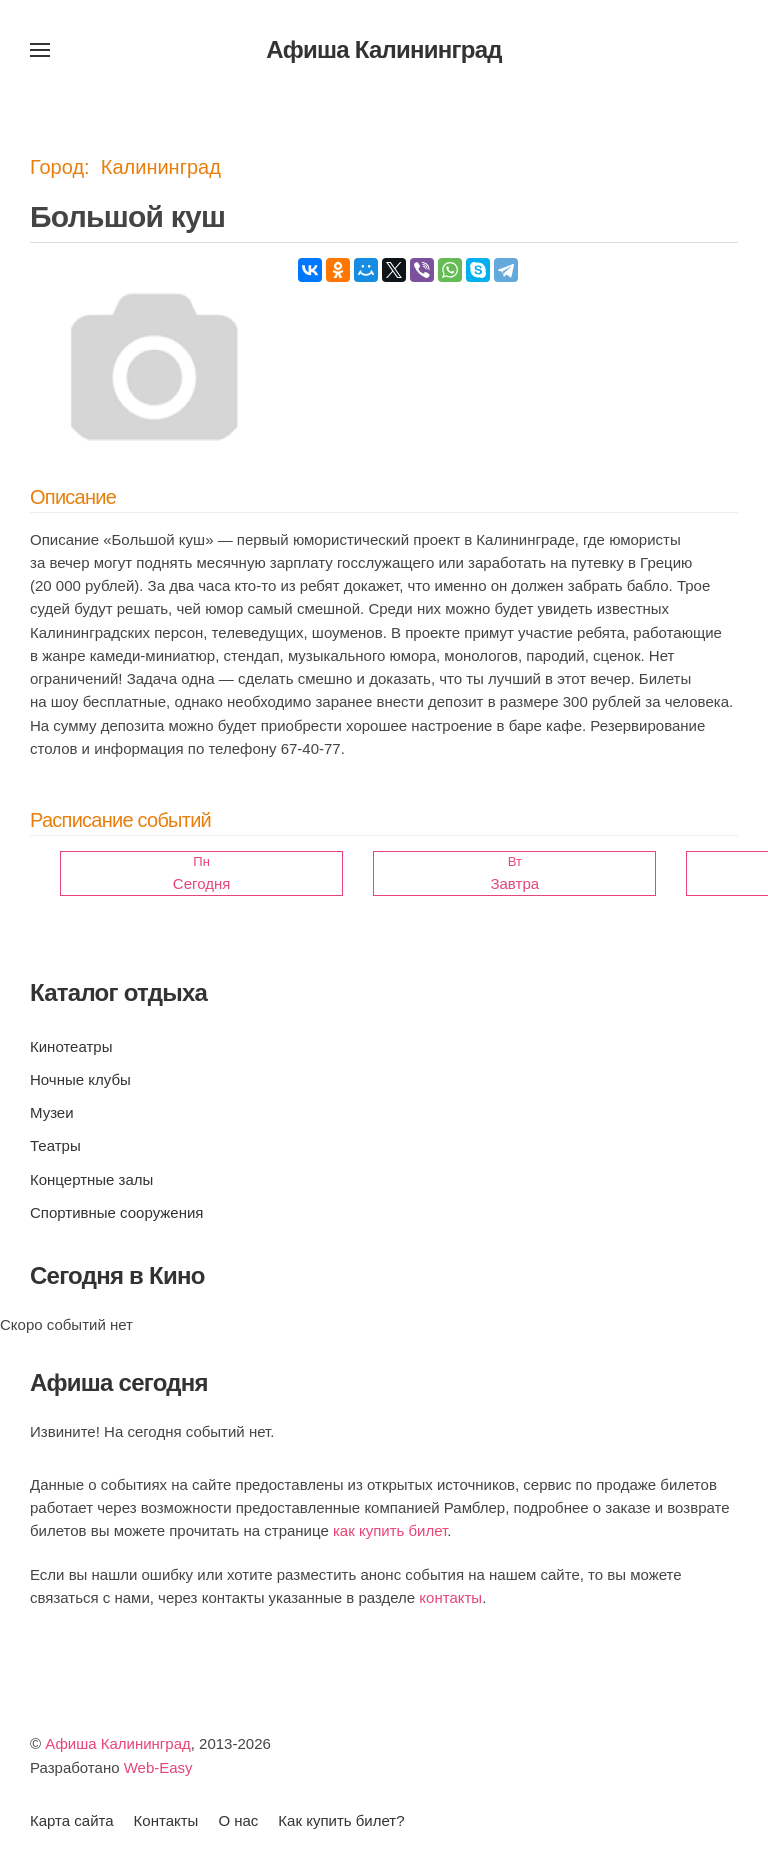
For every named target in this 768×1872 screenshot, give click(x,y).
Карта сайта (72, 1820)
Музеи (52, 1112)
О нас (238, 1820)
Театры (55, 1145)
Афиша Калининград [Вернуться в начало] (384, 49)
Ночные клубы (80, 1079)
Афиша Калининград (118, 1743)
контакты (450, 1597)
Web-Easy (158, 1767)
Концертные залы (91, 1179)
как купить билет (390, 1530)
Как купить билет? (341, 1820)
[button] (40, 50)
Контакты (166, 1820)
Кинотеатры (71, 1046)
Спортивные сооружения (116, 1212)
